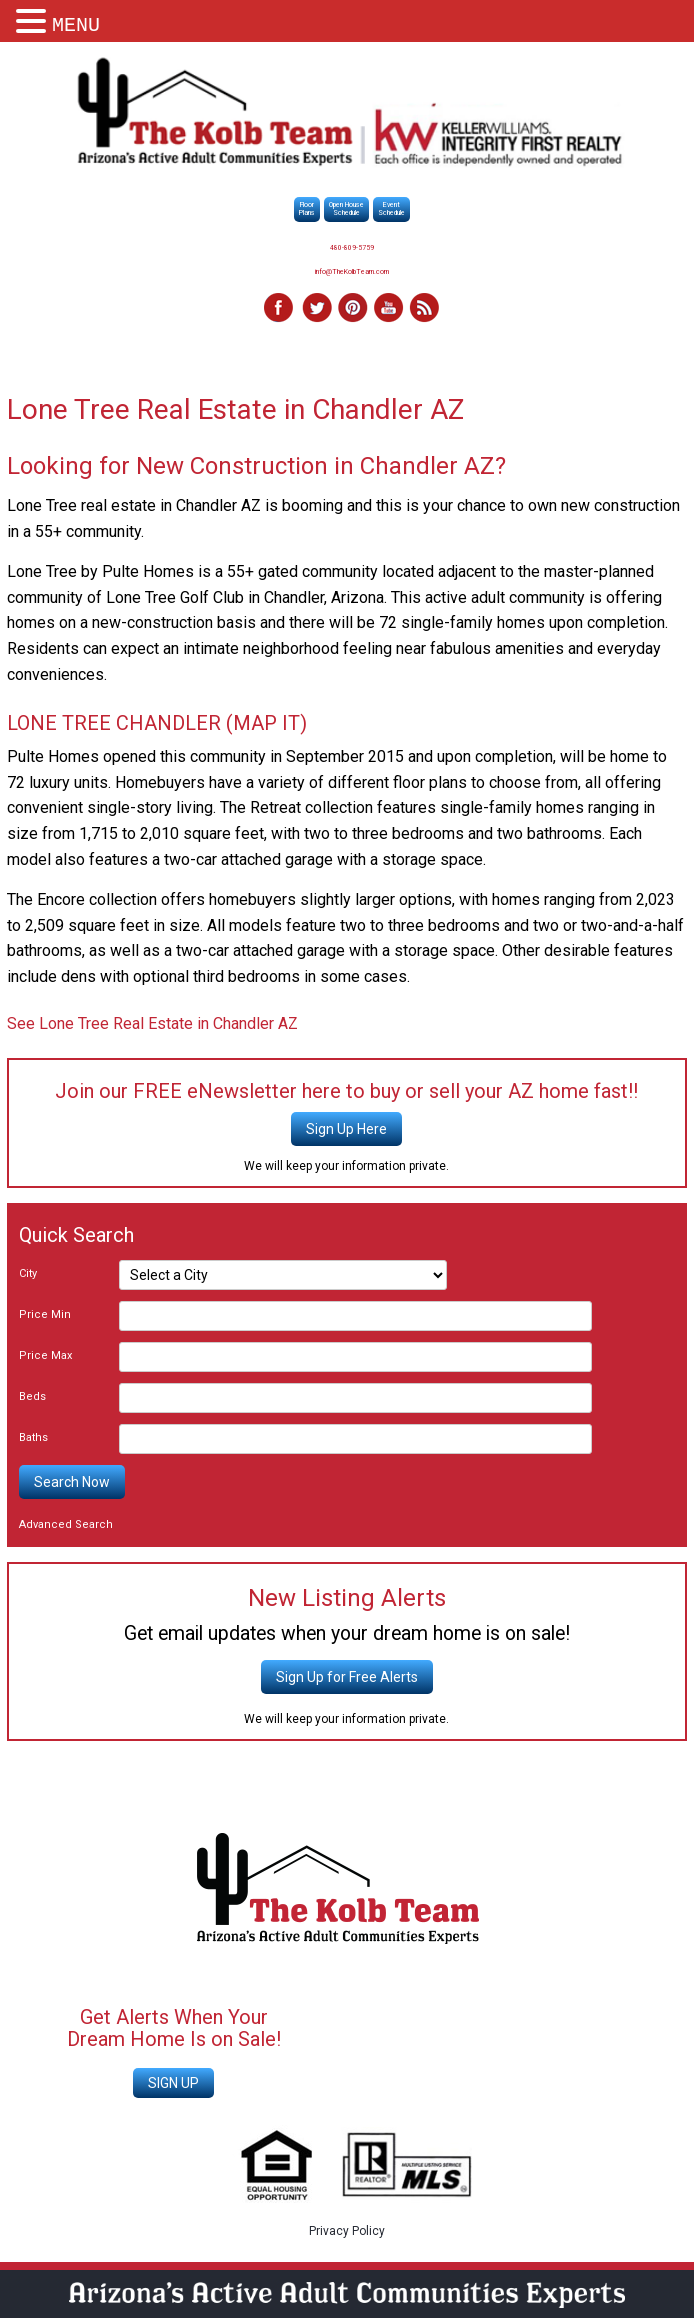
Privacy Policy (347, 2231)
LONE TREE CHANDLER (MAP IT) (157, 723)
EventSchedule (391, 209)
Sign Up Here (346, 1129)
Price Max (45, 1355)
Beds (32, 1396)
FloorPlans (307, 209)
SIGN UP (173, 2083)
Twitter (316, 309)
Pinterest (352, 309)
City (28, 1273)
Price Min (45, 1314)
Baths (33, 1437)
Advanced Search (66, 1524)
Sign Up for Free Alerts (347, 1677)
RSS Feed (424, 309)
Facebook (280, 309)
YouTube (388, 309)
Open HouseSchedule (346, 209)
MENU (76, 25)
